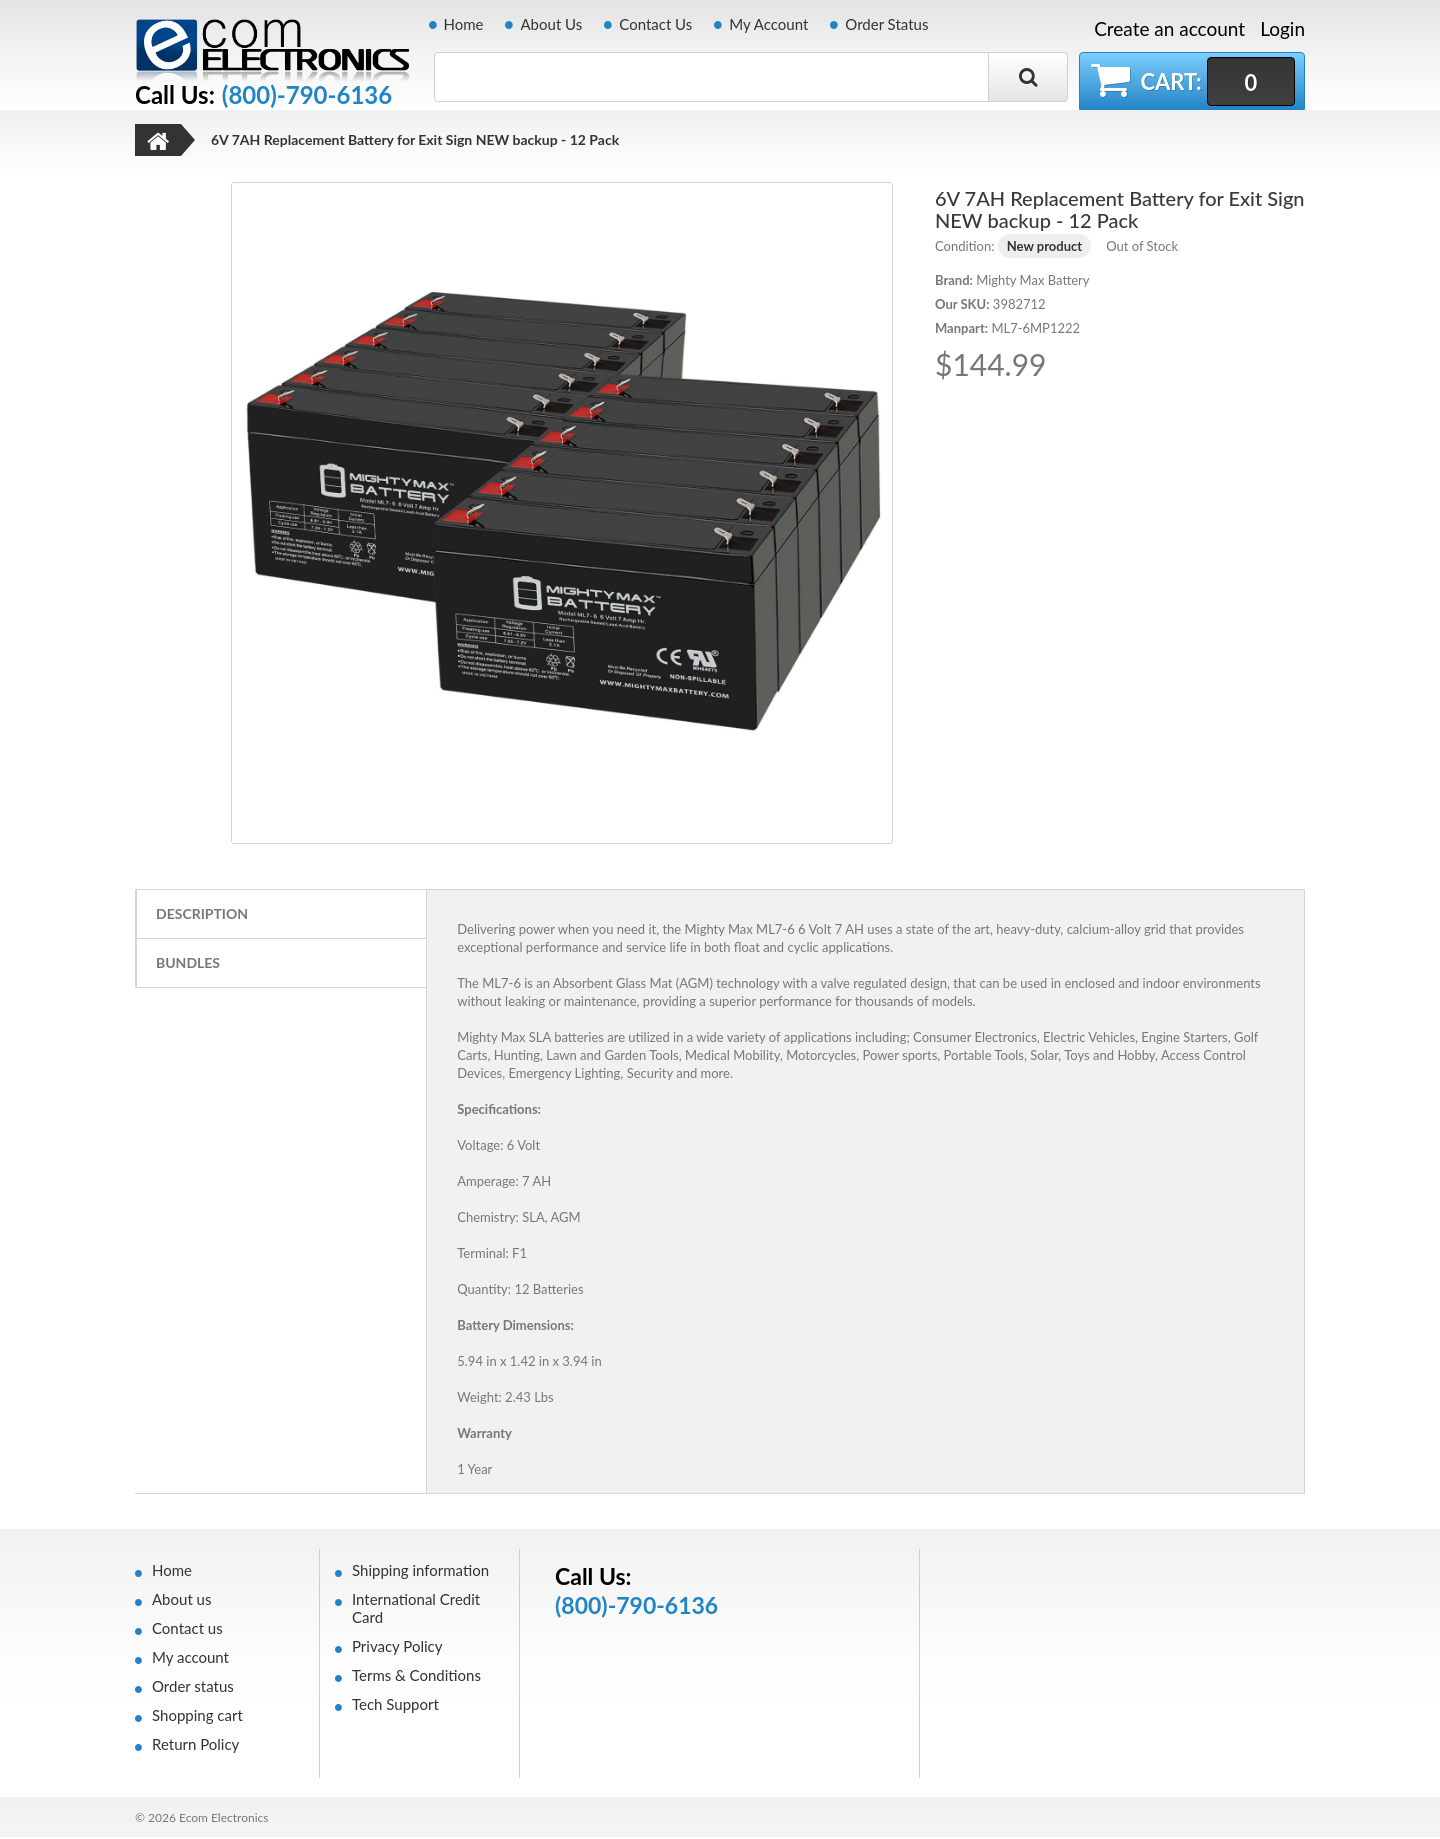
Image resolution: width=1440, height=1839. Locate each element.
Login (1282, 28)
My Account (768, 24)
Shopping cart (197, 1717)
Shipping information (420, 1572)
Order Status (886, 24)
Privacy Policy (397, 1648)
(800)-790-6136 (307, 95)
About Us (551, 24)
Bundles (188, 964)
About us (181, 1601)
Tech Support (395, 1706)
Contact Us (655, 24)
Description (202, 915)
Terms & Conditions (416, 1677)
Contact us (187, 1630)
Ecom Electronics (224, 1819)
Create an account (1169, 29)
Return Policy (195, 1746)
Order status (193, 1688)
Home (464, 24)
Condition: (964, 248)
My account (190, 1659)
